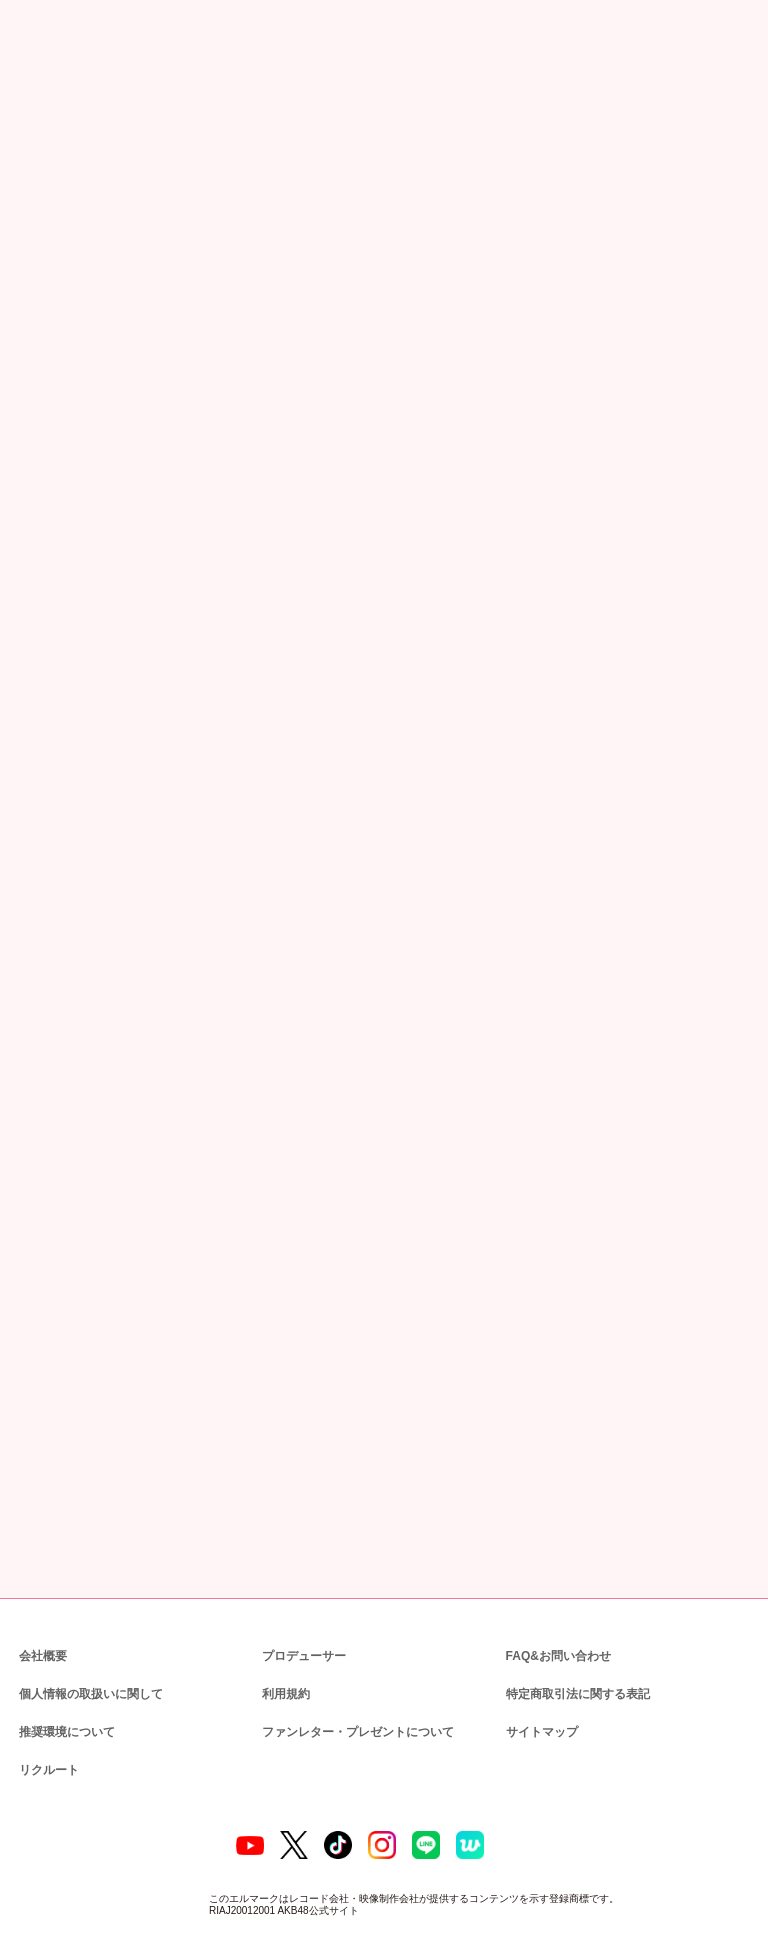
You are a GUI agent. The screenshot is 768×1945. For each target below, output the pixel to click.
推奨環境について (65, 1648)
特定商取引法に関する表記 (577, 1610)
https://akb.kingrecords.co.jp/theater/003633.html (171, 826)
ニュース (89, 107)
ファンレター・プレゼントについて (347, 1648)
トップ (32, 107)
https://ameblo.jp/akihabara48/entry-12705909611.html (323, 403)
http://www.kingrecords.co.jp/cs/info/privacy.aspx (478, 1268)
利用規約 (286, 1610)
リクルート (46, 1686)
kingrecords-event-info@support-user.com (193, 1194)
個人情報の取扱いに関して (89, 1610)
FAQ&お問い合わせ (558, 1572)
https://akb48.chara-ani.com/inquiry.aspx (149, 1029)
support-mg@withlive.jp (143, 918)
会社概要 (43, 1572)
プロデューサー (301, 1572)
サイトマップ (538, 1648)
